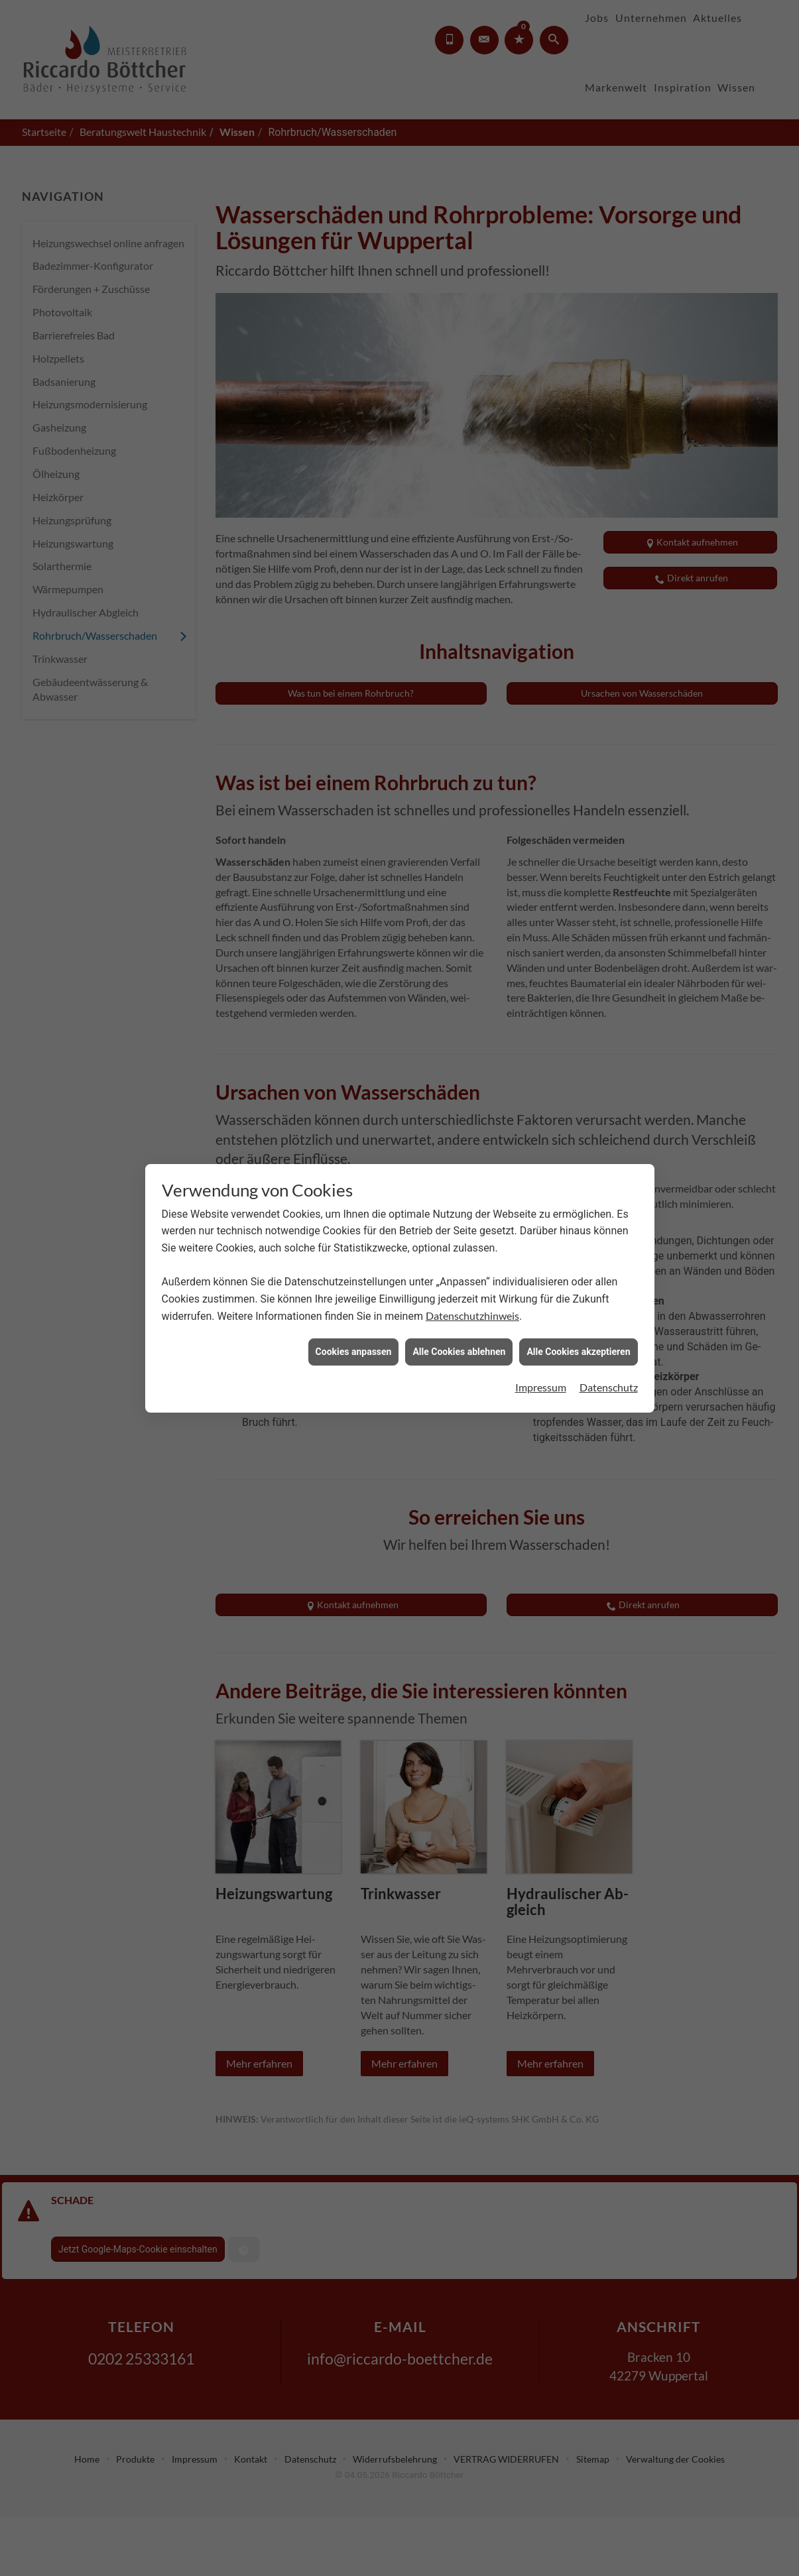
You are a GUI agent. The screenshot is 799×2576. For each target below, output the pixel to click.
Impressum (540, 1308)
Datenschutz (609, 1308)
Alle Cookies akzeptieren (578, 1272)
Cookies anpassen (354, 1272)
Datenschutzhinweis (472, 1236)
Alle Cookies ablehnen (458, 1272)
